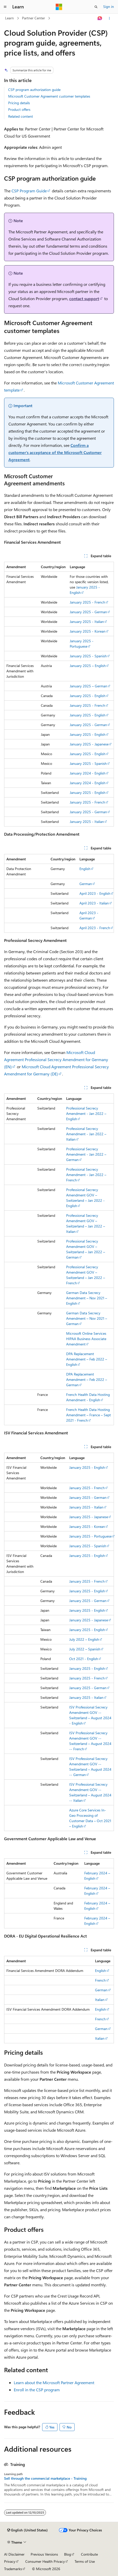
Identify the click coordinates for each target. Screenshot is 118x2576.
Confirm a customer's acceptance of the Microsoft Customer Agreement (55, 452)
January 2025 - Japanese (89, 744)
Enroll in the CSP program (37, 2389)
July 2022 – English (84, 1639)
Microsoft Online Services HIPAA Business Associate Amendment (86, 1338)
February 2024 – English (97, 1876)
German (85, 883)
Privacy (9, 2561)
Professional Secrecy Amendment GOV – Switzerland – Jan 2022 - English (85, 1197)
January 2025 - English (87, 695)
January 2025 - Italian (87, 621)
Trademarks (13, 2568)
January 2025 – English (88, 665)
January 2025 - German (88, 611)
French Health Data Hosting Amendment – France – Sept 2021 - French (88, 1415)
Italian (99, 1999)
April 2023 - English (94, 893)
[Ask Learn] (100, 18)
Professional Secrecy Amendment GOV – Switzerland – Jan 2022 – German (85, 1249)
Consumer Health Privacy (45, 2561)
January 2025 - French (87, 602)
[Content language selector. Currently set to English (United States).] (27, 2530)
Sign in (108, 6)
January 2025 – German (88, 686)
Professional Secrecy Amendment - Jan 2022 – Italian (86, 1134)
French (100, 1980)
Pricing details (19, 102)
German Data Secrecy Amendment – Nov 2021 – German (86, 1318)
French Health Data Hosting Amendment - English (88, 1397)
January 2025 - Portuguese (81, 643)
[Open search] (96, 6)
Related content (20, 116)
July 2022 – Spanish (84, 1649)
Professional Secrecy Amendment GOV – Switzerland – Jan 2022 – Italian (85, 1223)
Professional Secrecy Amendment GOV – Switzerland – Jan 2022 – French (85, 1274)
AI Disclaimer (14, 2554)
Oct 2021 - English (83, 1658)
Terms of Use (85, 2561)
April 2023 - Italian (94, 903)
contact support (84, 298)
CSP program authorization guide (34, 89)
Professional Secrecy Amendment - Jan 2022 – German (86, 1154)
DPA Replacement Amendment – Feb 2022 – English (86, 1359)
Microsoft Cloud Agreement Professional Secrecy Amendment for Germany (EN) (56, 1059)
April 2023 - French (94, 927)
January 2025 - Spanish (88, 655)
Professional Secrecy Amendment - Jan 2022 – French (86, 1174)
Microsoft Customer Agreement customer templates (49, 96)
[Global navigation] (5, 6)
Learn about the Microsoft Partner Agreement (54, 2382)
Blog (67, 2554)
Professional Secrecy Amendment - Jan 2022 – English (86, 1113)
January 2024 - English (87, 773)
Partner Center (33, 18)
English (84, 868)
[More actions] (109, 18)
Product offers (19, 109)
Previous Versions (44, 2554)
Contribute (89, 2554)
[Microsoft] (59, 7)
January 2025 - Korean (87, 631)
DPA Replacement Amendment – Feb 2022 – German (86, 1379)
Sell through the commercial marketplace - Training (45, 2478)
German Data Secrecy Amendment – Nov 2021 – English (86, 1298)
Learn (9, 18)
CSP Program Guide (29, 190)
